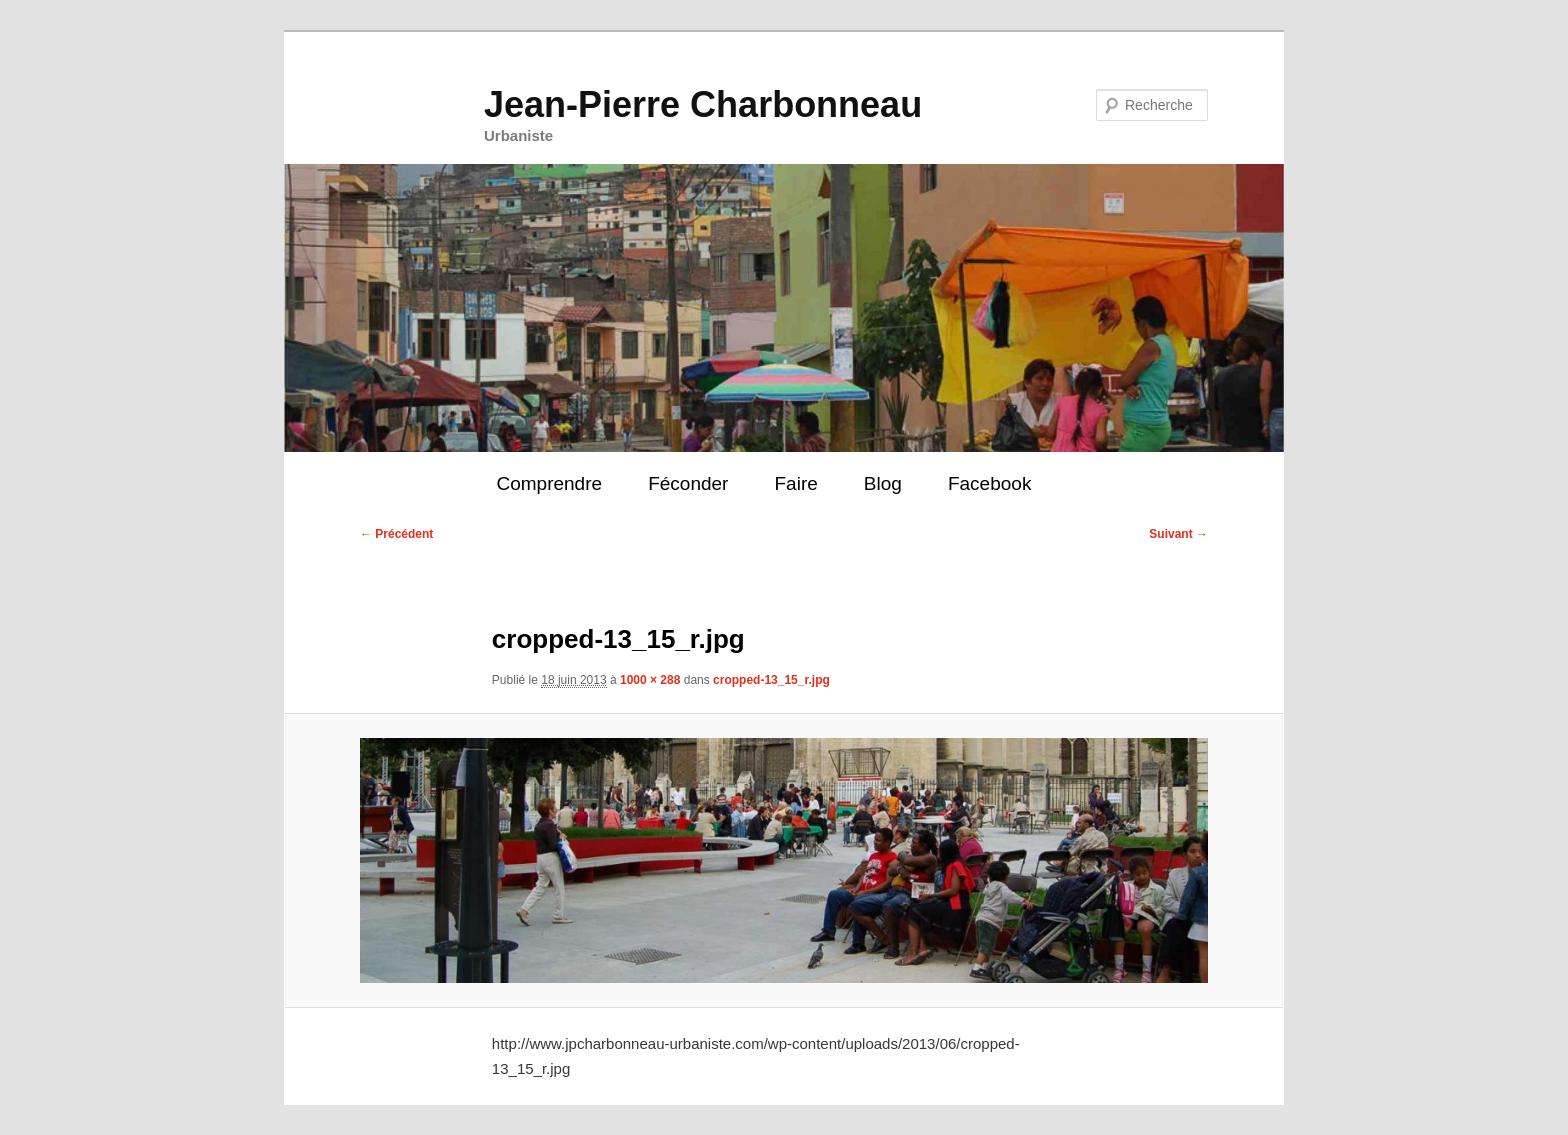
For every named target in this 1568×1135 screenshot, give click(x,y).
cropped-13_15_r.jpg (771, 680)
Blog (883, 483)
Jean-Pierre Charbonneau (703, 104)
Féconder (688, 483)
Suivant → (1178, 534)
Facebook (989, 483)
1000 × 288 (650, 680)
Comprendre (549, 483)
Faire (795, 483)
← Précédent (396, 534)
